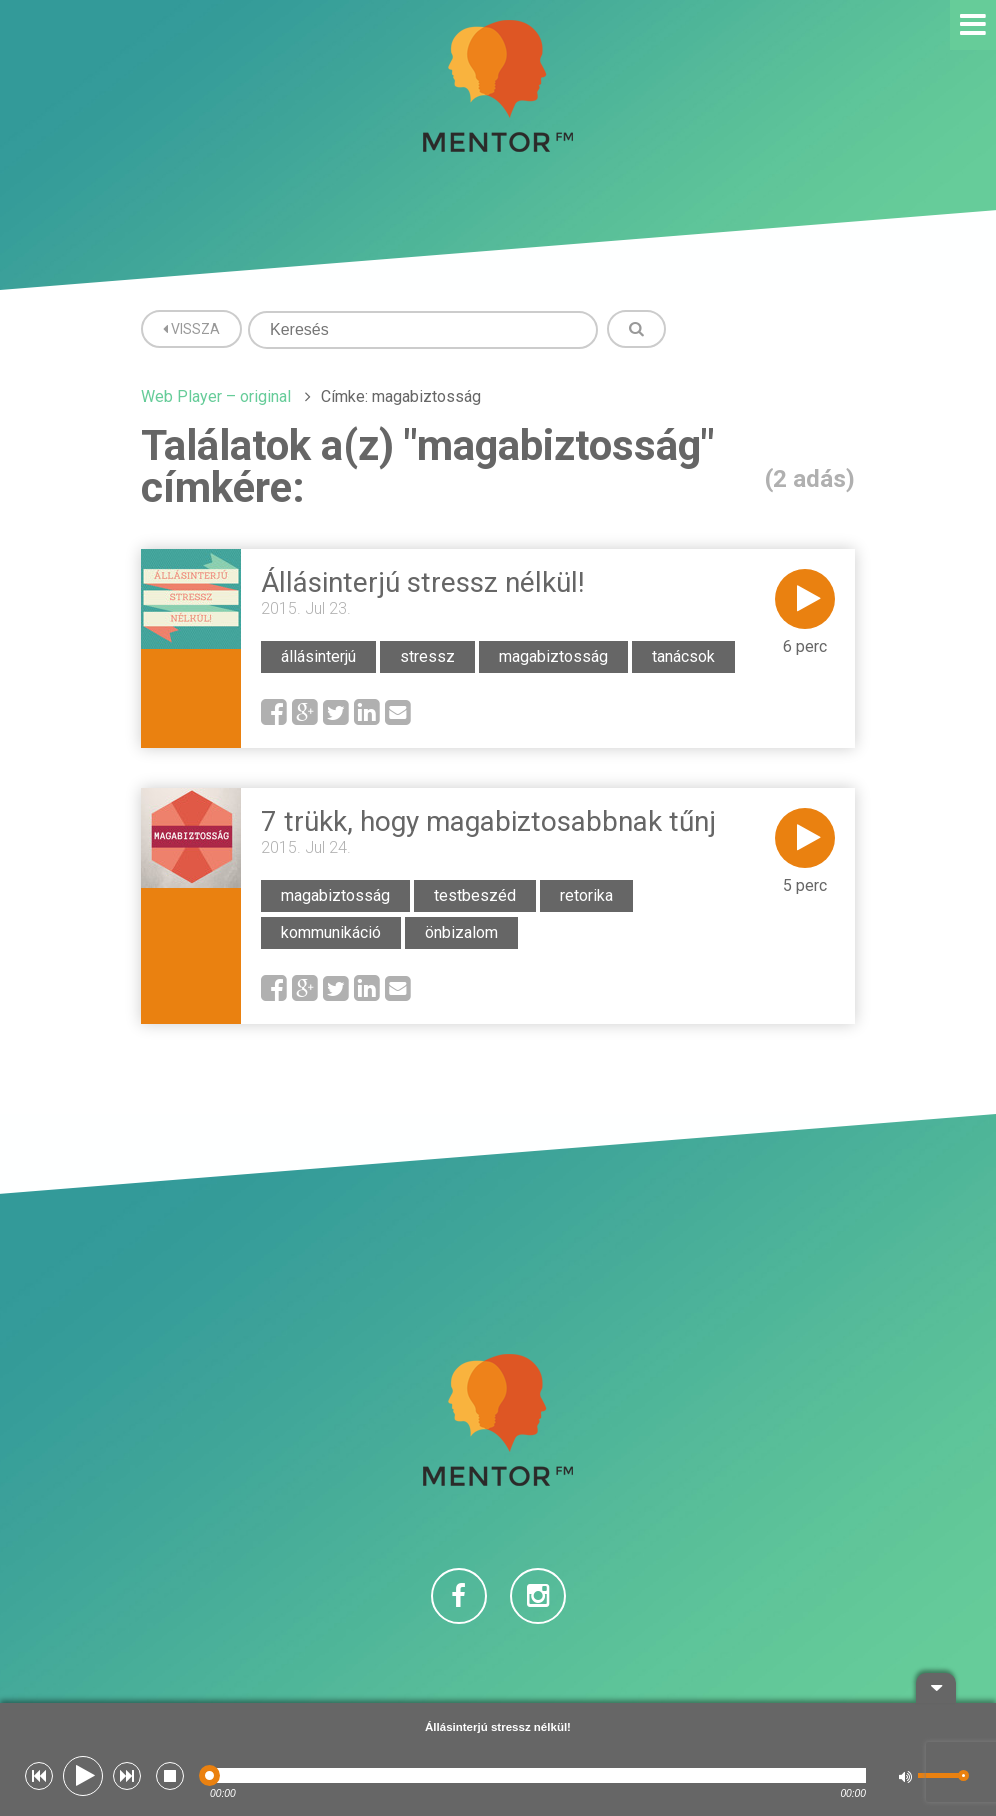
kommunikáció (331, 932)
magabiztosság (553, 656)
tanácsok (683, 656)
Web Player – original (216, 396)
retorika (586, 895)
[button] (39, 1776)
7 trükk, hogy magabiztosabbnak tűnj (488, 821)
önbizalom (461, 932)
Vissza (191, 329)
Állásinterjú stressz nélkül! (423, 582)
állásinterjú (318, 656)
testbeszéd (475, 895)
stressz (427, 656)
